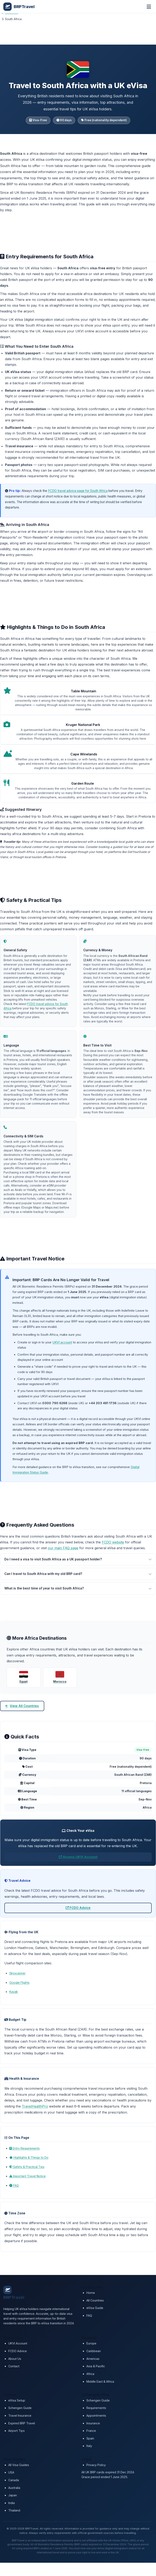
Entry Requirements (24, 2161)
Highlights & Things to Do (28, 2170)
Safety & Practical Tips (26, 2180)
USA (11, 2485)
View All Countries (22, 1719)
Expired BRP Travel (21, 2436)
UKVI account (62, 1356)
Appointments (96, 2429)
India (11, 2516)
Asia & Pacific (95, 2379)
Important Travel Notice (27, 2189)
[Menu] (149, 6)
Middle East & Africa (100, 2395)
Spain (90, 2451)
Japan (12, 2508)
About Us (14, 2372)
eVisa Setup (16, 2413)
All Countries (95, 2313)
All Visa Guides (18, 2478)
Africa (90, 2387)
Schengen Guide (20, 2421)
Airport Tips (16, 2444)
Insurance (93, 2436)
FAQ (14, 2198)
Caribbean (93, 2364)
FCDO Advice (78, 1921)
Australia (14, 2501)
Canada (13, 2493)
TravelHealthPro (35, 2119)
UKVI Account (17, 2356)
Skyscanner (17, 1986)
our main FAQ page (63, 1561)
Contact (13, 2379)
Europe (91, 2356)
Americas (92, 2372)
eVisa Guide (94, 2321)
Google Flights (19, 1996)
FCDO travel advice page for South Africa (78, 504)
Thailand (14, 2523)
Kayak (13, 2005)
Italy (89, 2459)
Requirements (96, 2421)
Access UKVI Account (78, 1870)
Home (90, 2306)
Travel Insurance (19, 2429)
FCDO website (113, 1555)
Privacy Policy (96, 2478)
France (91, 2444)
